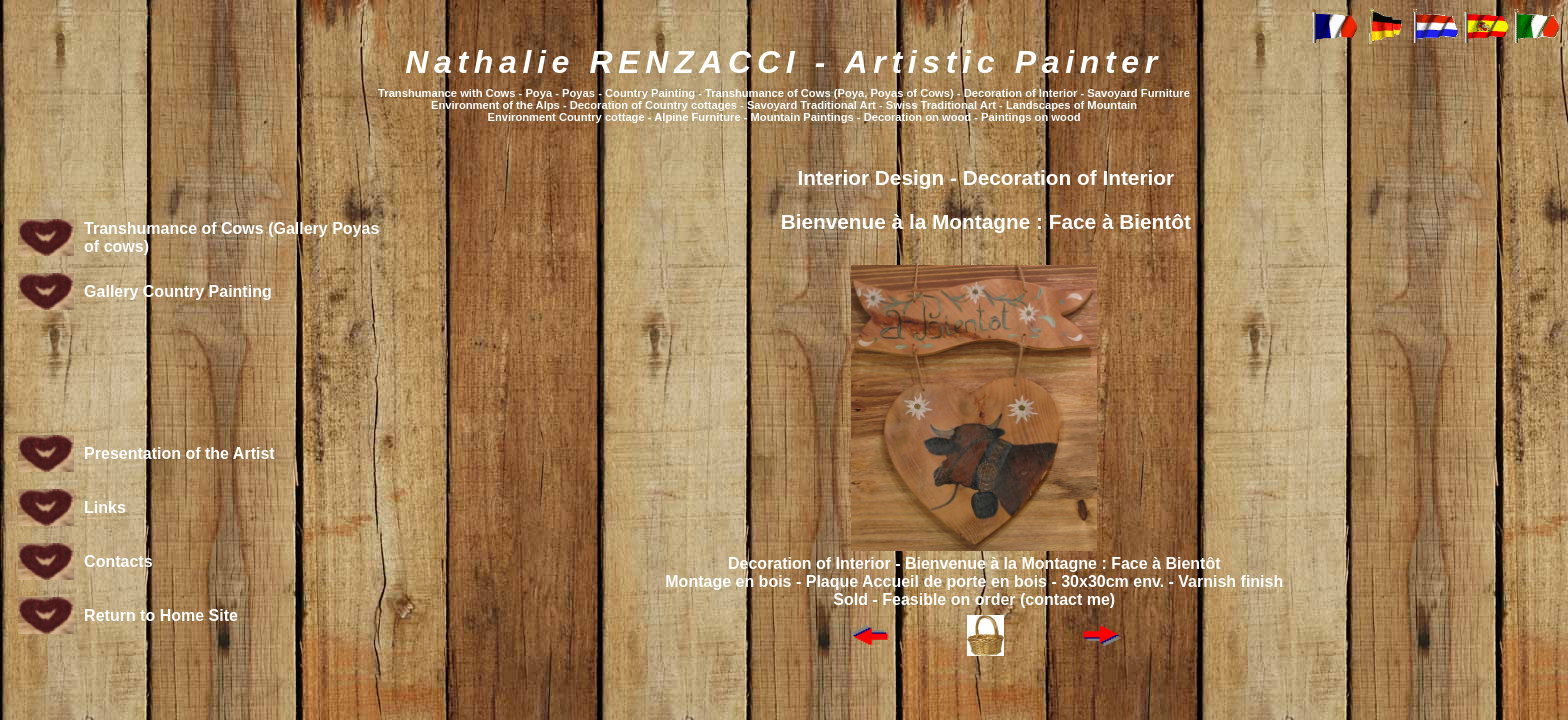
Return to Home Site (161, 615)
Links (105, 507)
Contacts (118, 561)
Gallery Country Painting (178, 291)
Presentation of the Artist (179, 453)
